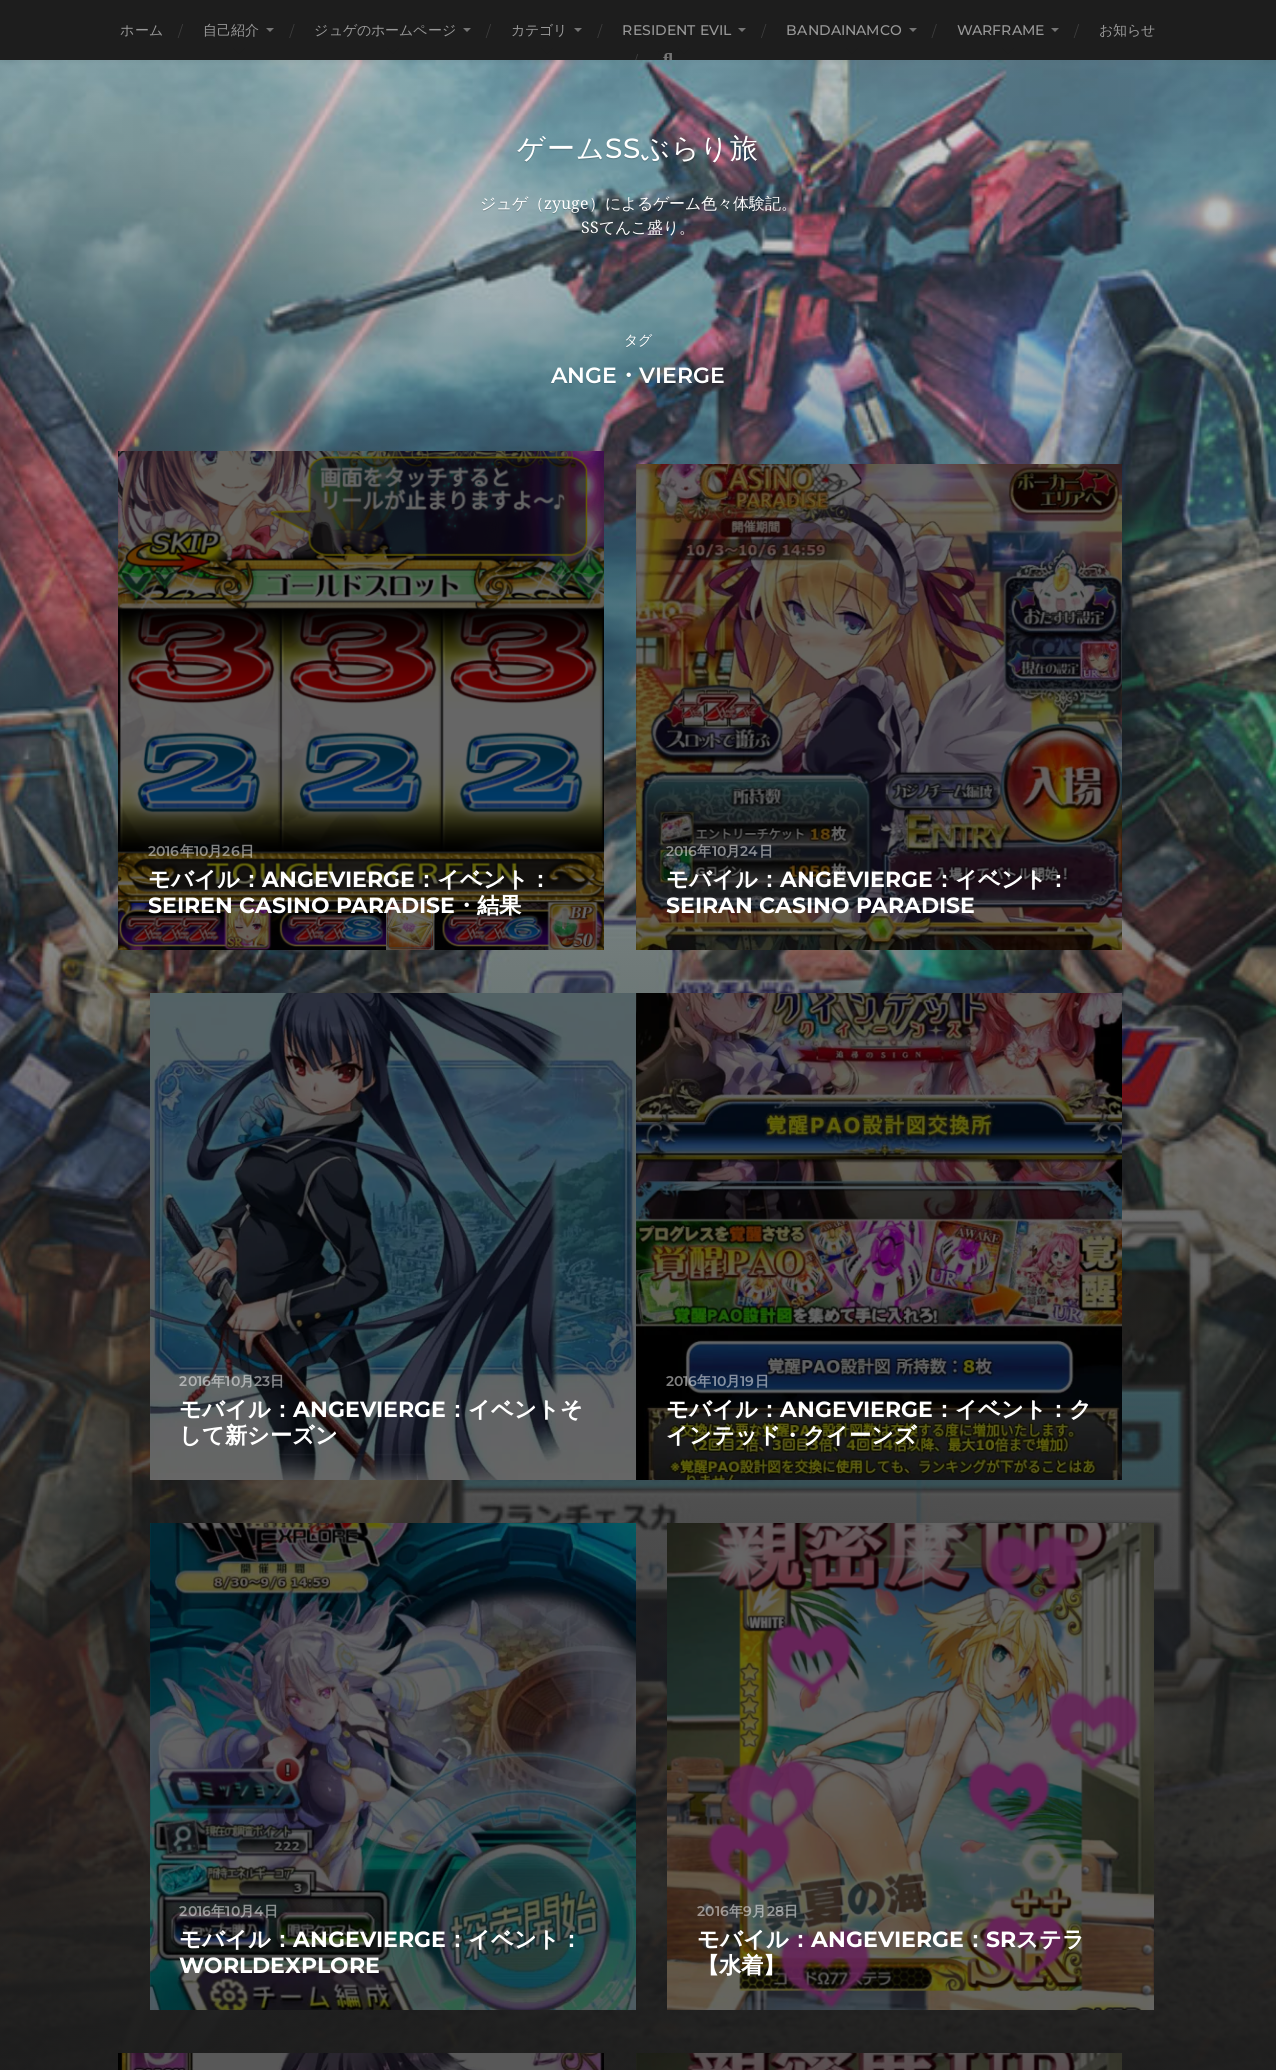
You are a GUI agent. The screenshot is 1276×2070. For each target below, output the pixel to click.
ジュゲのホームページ (384, 30)
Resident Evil (676, 30)
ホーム (141, 30)
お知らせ (1127, 30)
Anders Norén (679, 1983)
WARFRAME (1000, 30)
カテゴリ (539, 30)
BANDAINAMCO (844, 30)
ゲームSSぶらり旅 (637, 148)
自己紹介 (231, 30)
